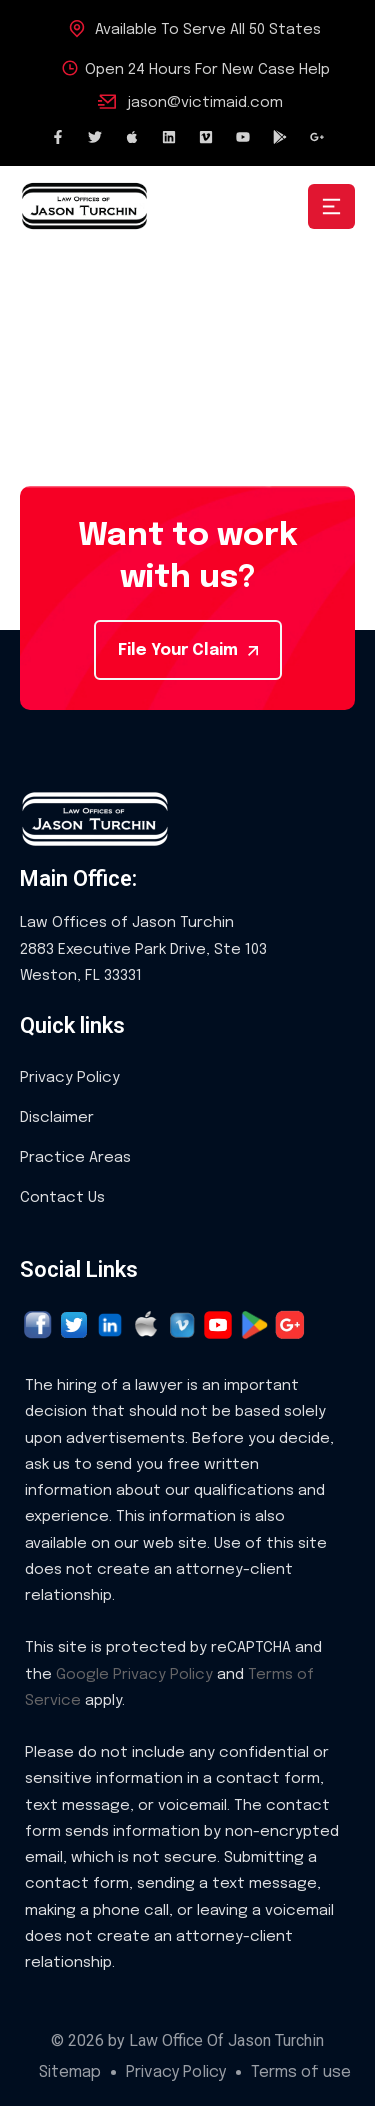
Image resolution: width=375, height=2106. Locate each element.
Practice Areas (75, 1158)
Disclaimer (57, 1118)
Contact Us (62, 1198)
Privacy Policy (70, 1078)
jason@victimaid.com (205, 103)
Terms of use (301, 2073)
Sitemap (70, 2073)
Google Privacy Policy (134, 1675)
